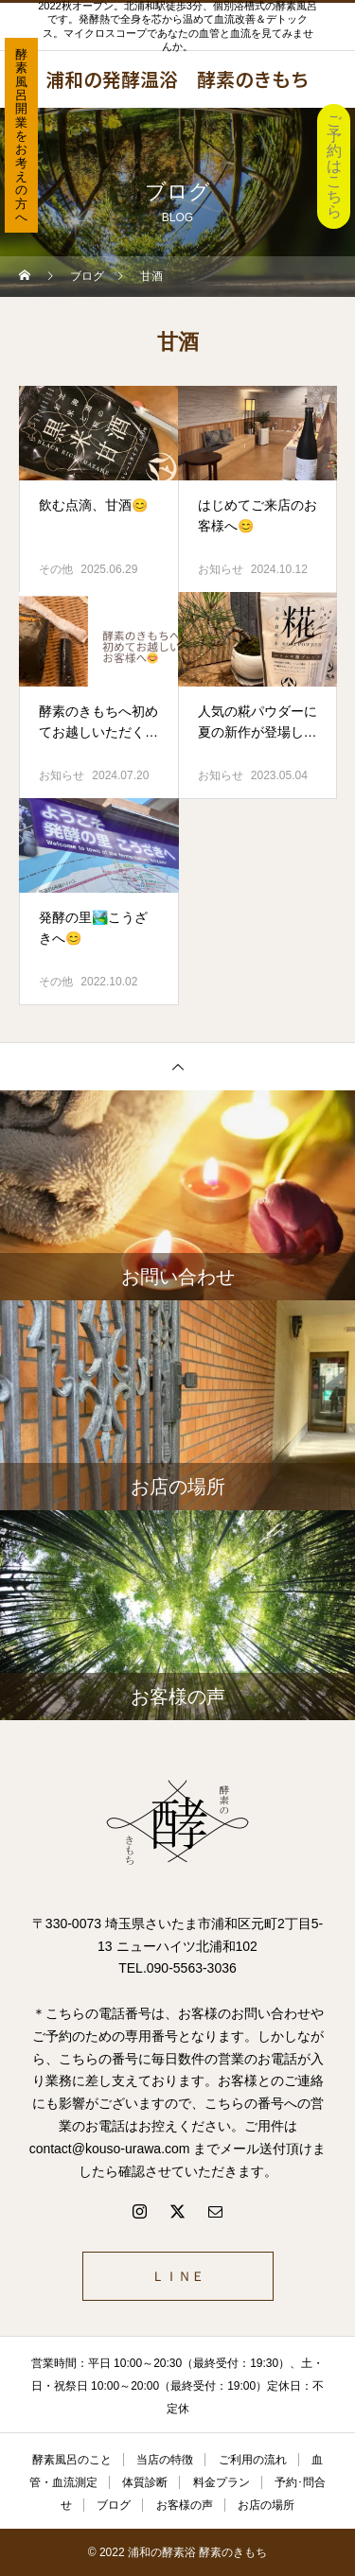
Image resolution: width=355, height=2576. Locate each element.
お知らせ (220, 569)
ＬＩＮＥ (177, 2276)
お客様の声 (184, 2505)
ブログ (114, 2505)
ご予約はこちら (334, 166)
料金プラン (221, 2482)
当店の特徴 (164, 2459)
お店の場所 (266, 2505)
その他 (56, 569)
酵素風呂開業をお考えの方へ (21, 135)
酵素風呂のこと (72, 2459)
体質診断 (145, 2482)
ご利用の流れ (253, 2459)
